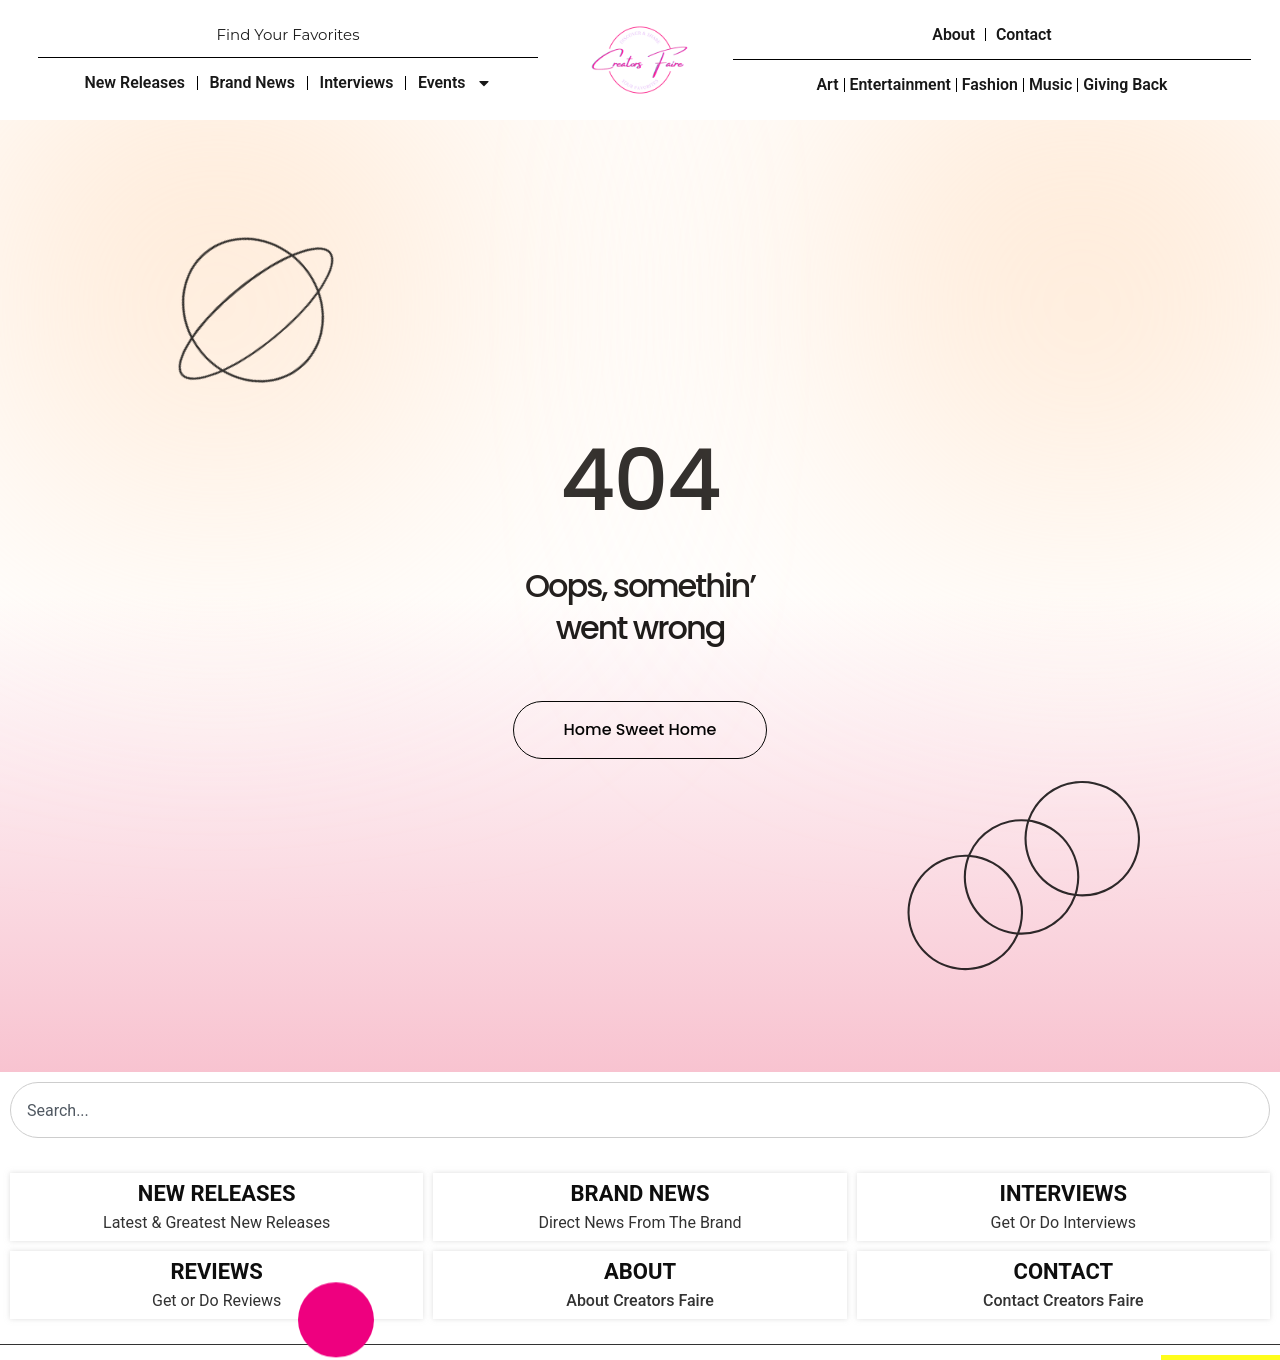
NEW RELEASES (217, 1193)
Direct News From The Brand (639, 1222)
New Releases (133, 82)
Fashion (990, 85)
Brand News (252, 82)
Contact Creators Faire (1063, 1300)
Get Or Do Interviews (1063, 1222)
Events (456, 83)
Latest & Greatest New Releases (216, 1222)
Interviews (357, 82)
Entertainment (900, 85)
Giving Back (1126, 85)
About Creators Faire (639, 1300)
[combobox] (640, 1110)
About (953, 34)
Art (826, 85)
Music (1051, 85)
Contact (1024, 34)
